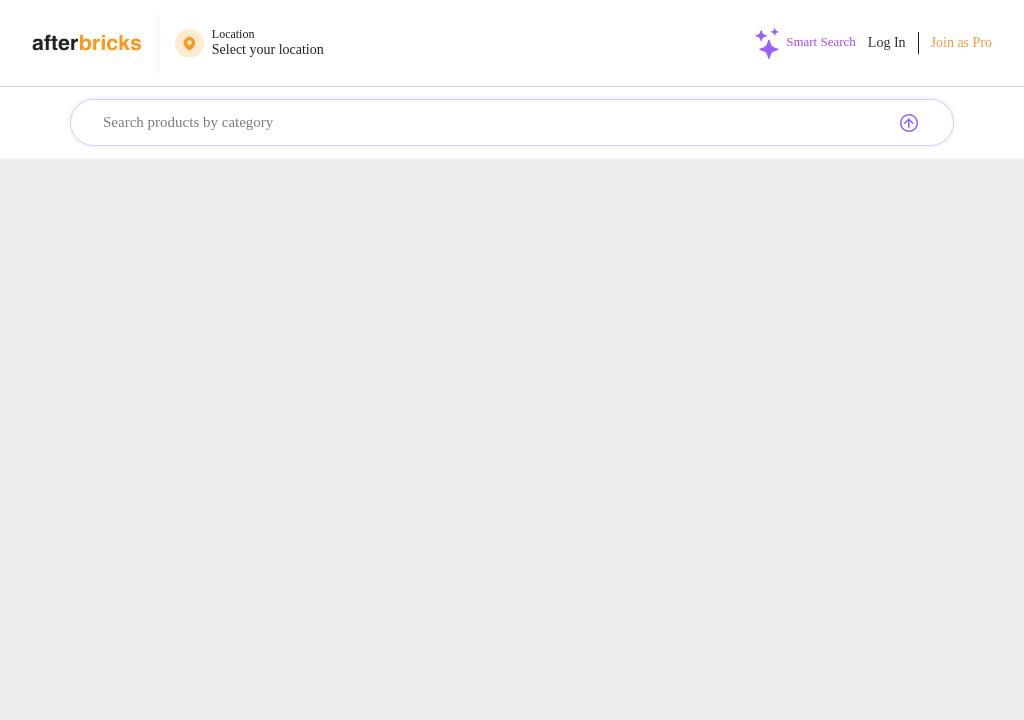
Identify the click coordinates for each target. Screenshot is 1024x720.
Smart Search (819, 41)
